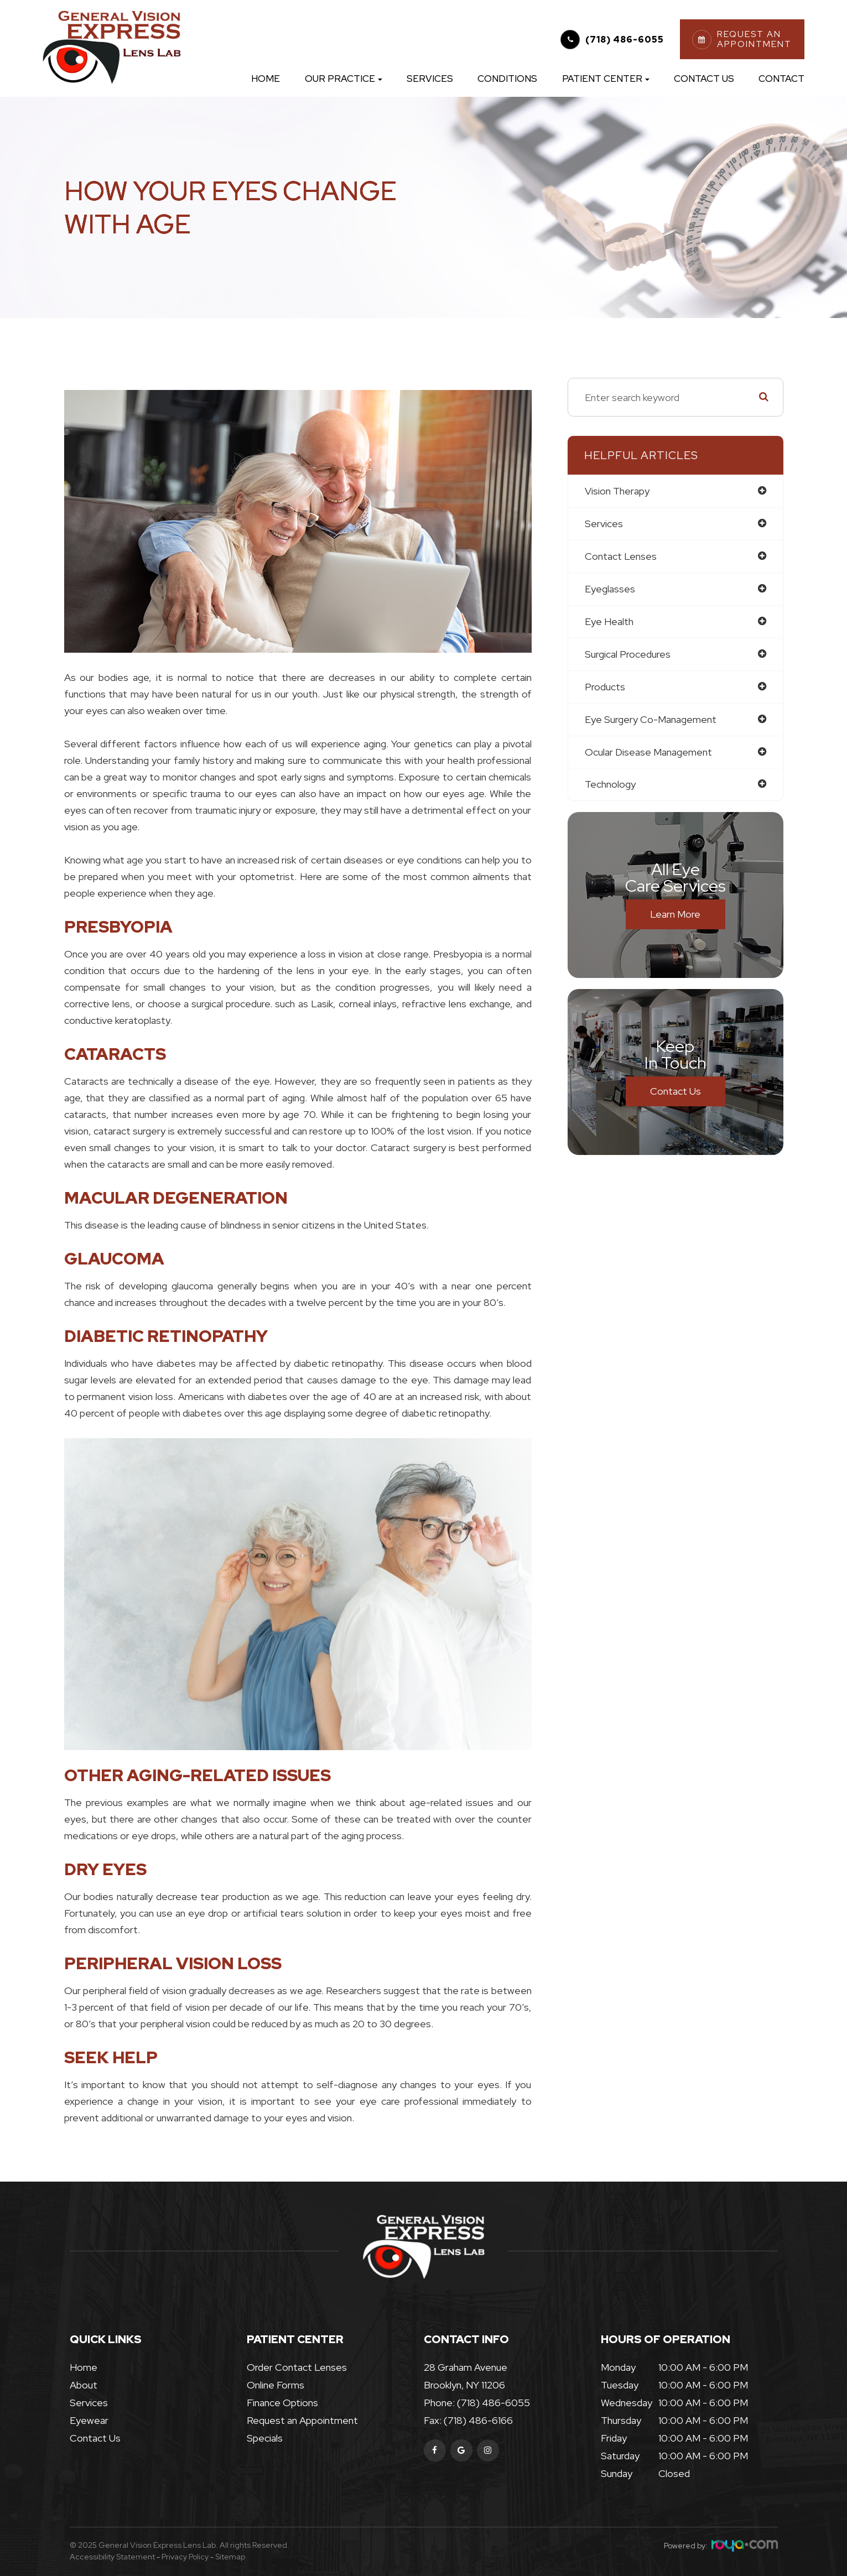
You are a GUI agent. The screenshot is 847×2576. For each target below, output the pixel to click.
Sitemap (230, 2557)
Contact (781, 78)
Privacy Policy (185, 2557)
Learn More (675, 914)
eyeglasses (610, 588)
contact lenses (621, 556)
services (604, 523)
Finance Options (282, 2402)
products (605, 686)
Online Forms (275, 2385)
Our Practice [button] (343, 78)
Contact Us (704, 78)
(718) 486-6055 (624, 39)
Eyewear (89, 2420)
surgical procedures (628, 654)
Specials (265, 2438)
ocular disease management (648, 752)
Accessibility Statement (112, 2557)
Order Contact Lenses (297, 2367)
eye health (609, 621)
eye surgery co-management (650, 719)
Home (265, 78)
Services (430, 78)
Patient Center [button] (605, 78)
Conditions (507, 78)
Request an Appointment (302, 2420)
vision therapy (617, 491)
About (83, 2385)
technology (610, 784)
